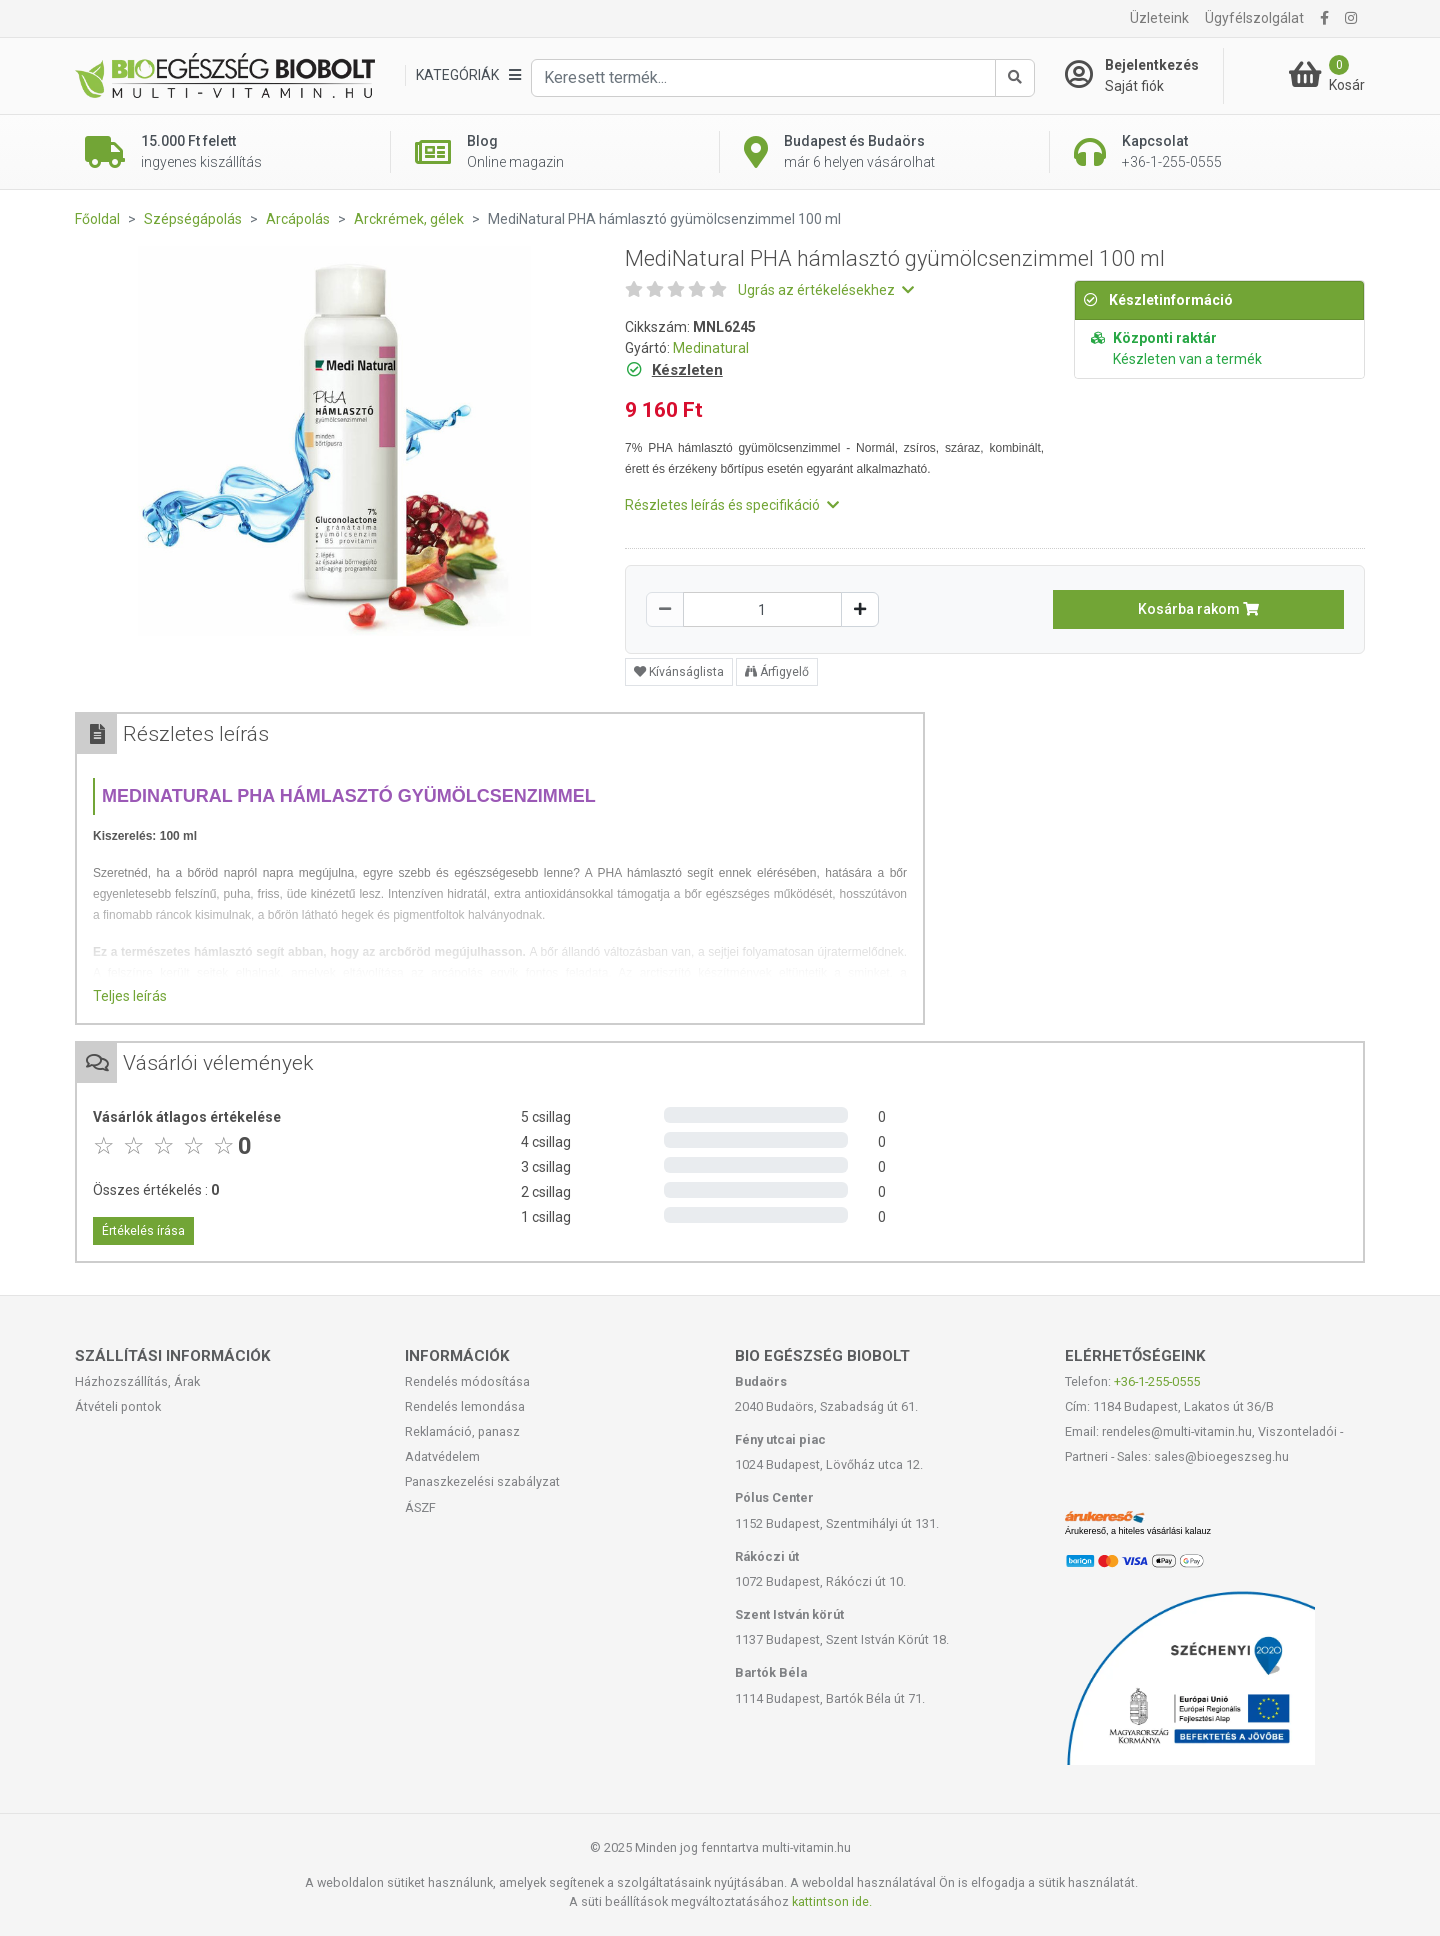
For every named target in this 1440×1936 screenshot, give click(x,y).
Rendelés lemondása (465, 1406)
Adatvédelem (442, 1456)
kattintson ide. (832, 1901)
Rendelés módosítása (467, 1381)
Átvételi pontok (118, 1406)
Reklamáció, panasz (462, 1431)
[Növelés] (860, 609)
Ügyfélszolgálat (1254, 18)
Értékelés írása (143, 1231)
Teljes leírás (130, 996)
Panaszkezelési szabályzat (482, 1481)
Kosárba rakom (1198, 609)
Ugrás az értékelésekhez (826, 290)
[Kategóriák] (468, 75)
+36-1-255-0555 (1157, 1381)
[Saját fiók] (1144, 76)
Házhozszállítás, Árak (137, 1381)
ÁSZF (420, 1507)
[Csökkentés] (665, 609)
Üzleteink (1159, 18)
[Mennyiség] (762, 609)
